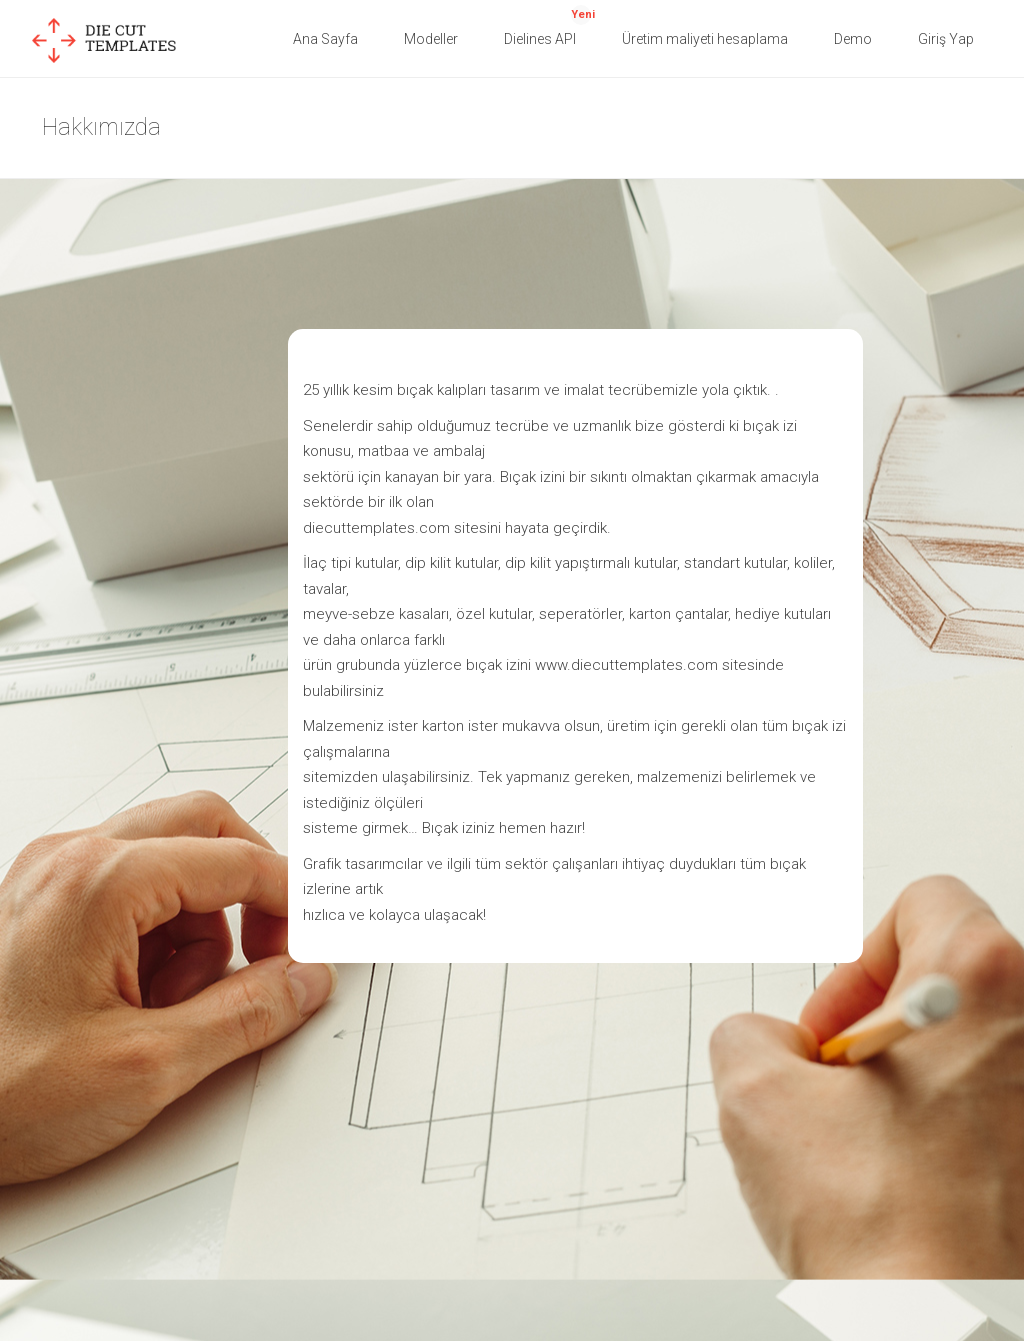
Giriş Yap (946, 39)
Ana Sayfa (325, 39)
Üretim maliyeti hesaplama (705, 39)
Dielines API (549, 26)
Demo (853, 39)
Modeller (431, 39)
